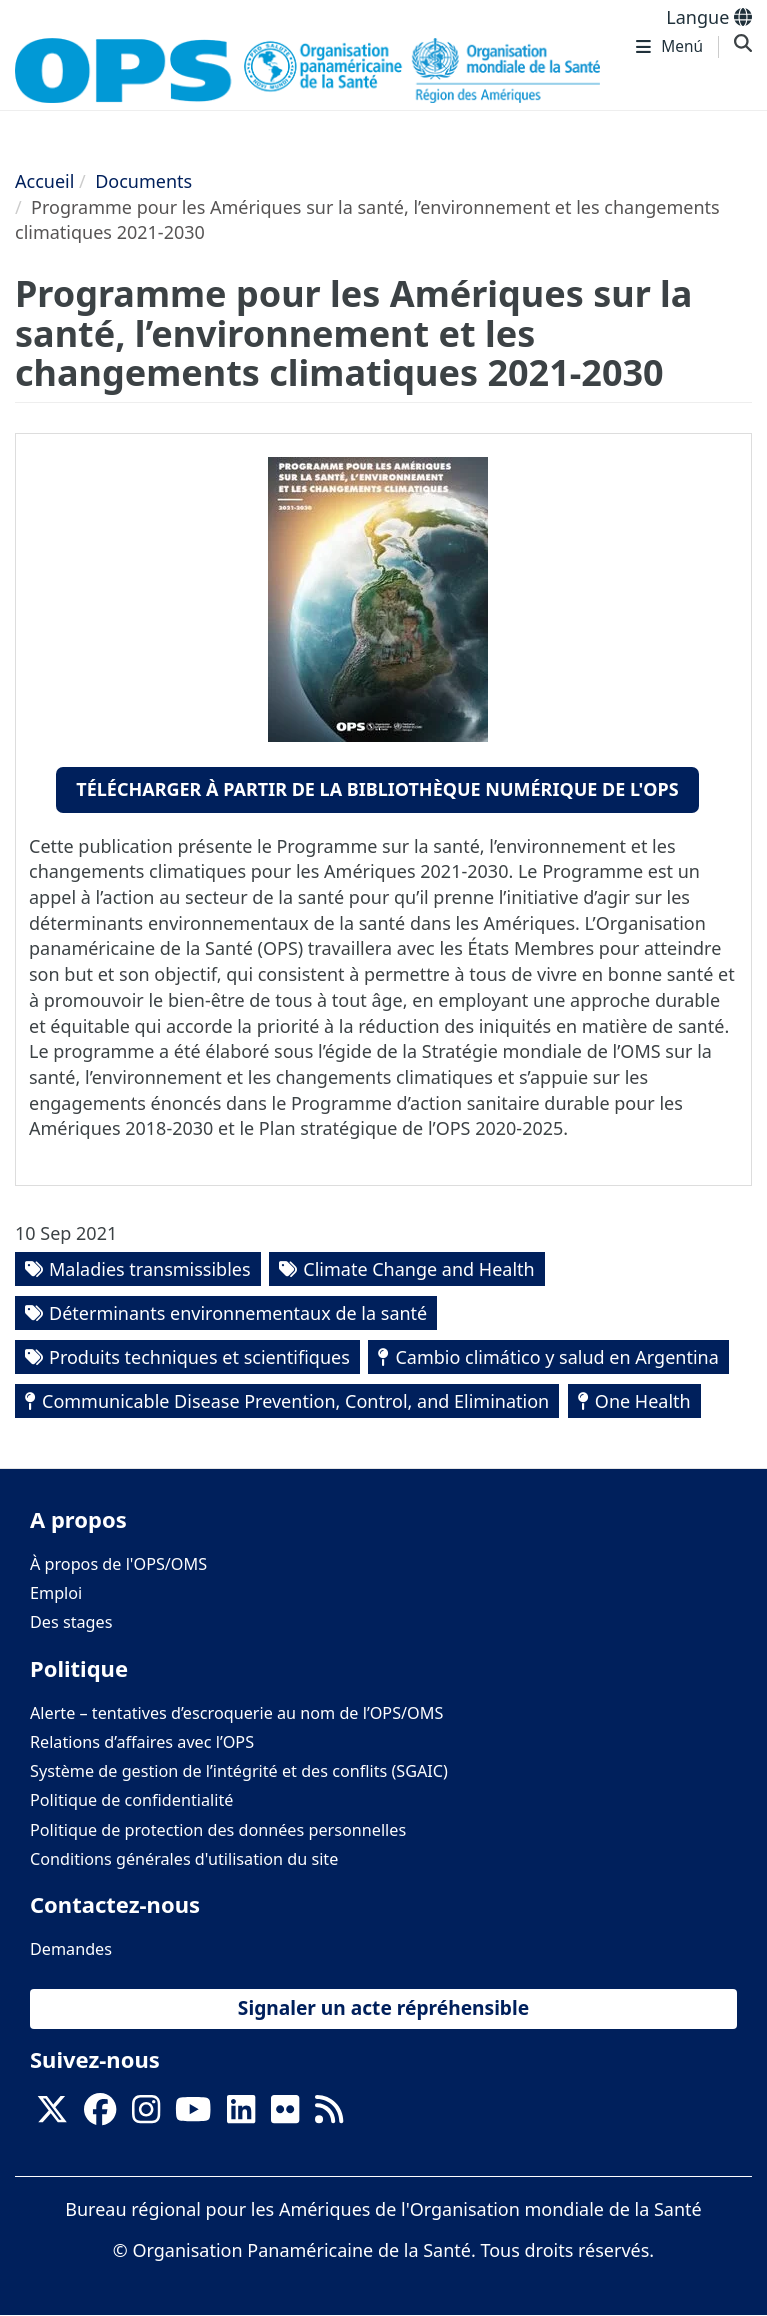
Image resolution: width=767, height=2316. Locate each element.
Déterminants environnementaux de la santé (238, 1313)
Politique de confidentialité (131, 1800)
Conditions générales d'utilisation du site (184, 1859)
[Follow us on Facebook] (100, 2116)
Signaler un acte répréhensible (383, 2008)
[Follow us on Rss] (329, 2116)
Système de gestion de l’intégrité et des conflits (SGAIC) (239, 1771)
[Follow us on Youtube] (193, 2116)
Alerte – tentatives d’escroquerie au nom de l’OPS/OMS (236, 1713)
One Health (643, 1401)
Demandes (71, 1949)
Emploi (56, 1593)
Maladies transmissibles (150, 1269)
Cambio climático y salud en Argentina (556, 1357)
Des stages (71, 1622)
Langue (709, 17)
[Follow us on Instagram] (146, 2116)
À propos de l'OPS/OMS (118, 1564)
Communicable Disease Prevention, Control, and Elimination (295, 1401)
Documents (143, 181)
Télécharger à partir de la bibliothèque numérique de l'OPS (377, 789)
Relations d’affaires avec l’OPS (142, 1742)
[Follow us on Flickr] (285, 2116)
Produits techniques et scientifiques (199, 1357)
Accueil (44, 181)
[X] (52, 2116)
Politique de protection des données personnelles (218, 1830)
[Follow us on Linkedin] (241, 2116)
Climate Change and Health (418, 1269)
